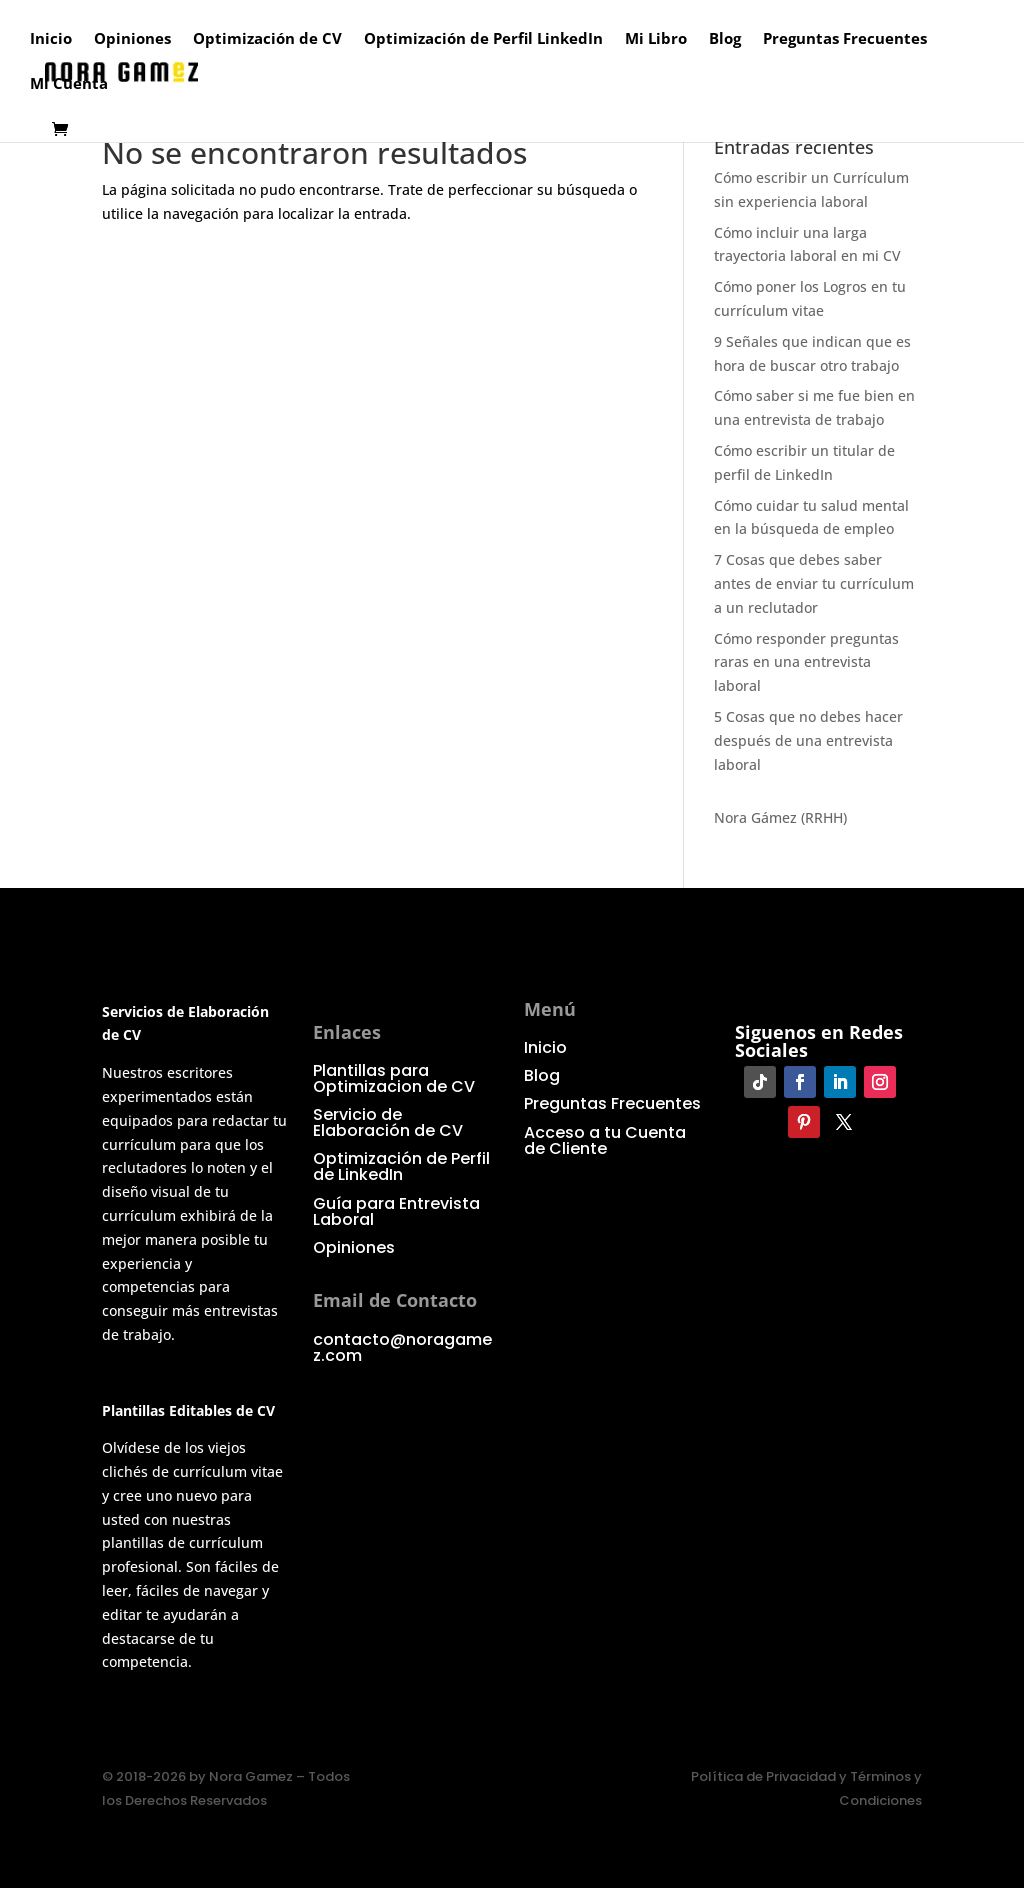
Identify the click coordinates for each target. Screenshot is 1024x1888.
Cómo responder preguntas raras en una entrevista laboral (806, 662)
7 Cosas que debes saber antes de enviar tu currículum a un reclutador (814, 583)
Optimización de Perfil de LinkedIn (401, 1166)
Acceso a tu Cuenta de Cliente (605, 1140)
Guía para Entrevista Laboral (396, 1211)
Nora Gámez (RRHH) (780, 817)
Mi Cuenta (69, 84)
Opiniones (132, 39)
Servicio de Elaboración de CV (388, 1122)
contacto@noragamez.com (402, 1347)
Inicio (51, 39)
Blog (725, 39)
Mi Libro (656, 39)
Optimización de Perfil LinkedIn (483, 39)
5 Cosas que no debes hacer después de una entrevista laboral (808, 740)
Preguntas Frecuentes (845, 39)
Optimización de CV (267, 39)
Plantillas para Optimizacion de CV (394, 1078)
